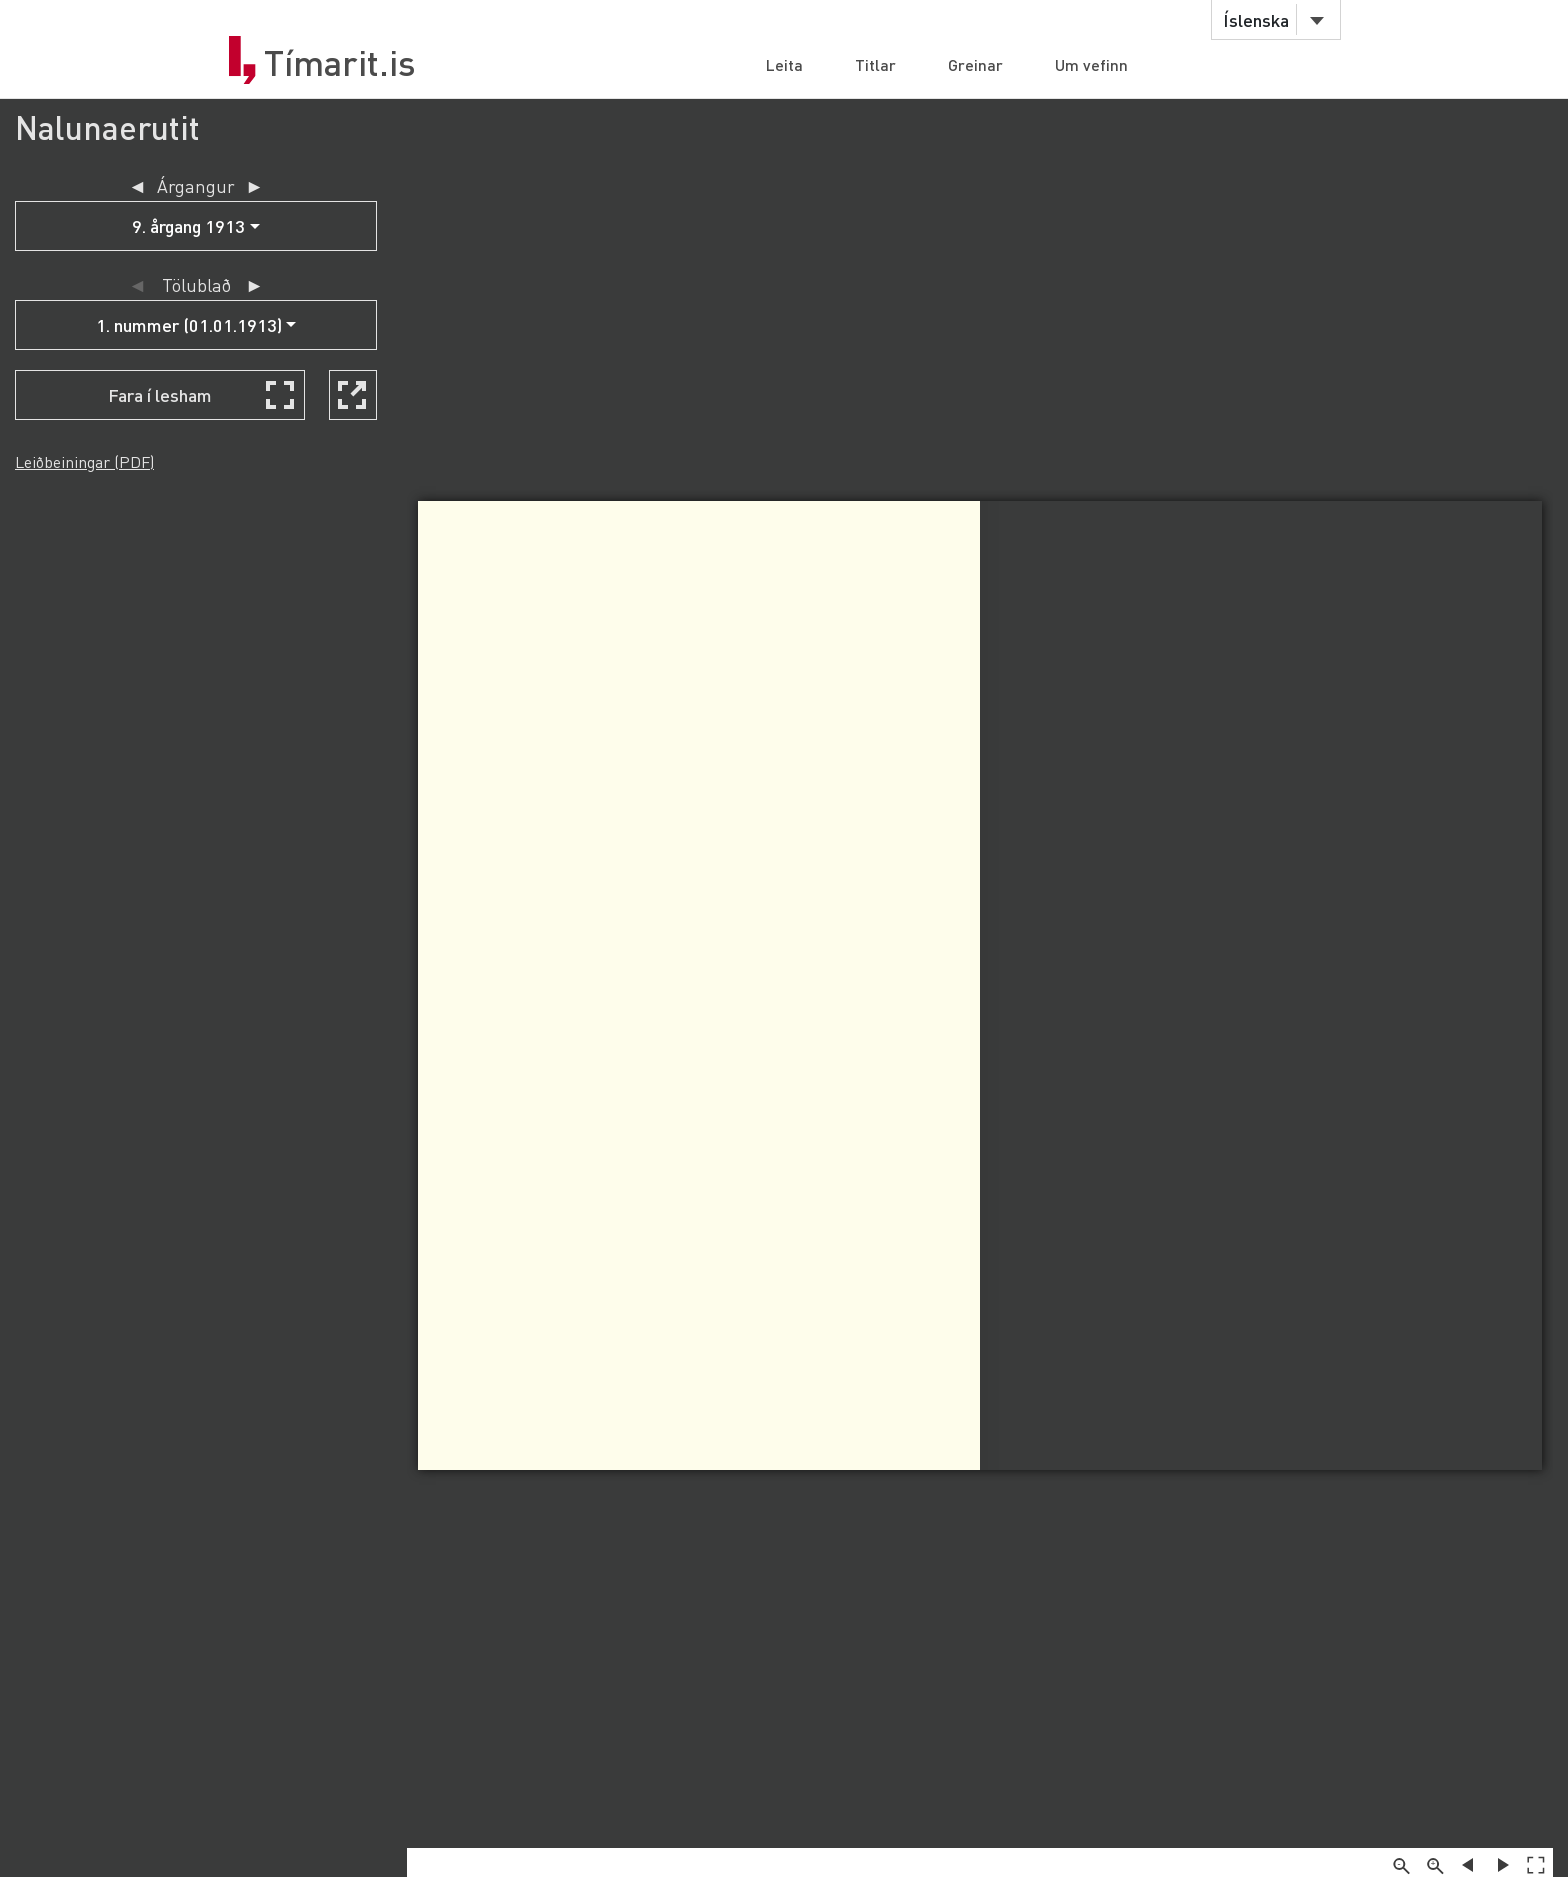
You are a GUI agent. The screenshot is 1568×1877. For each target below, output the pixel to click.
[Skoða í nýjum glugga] (353, 395)
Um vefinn (1091, 64)
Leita (784, 64)
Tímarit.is (340, 63)
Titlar (875, 64)
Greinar (975, 64)
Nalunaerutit (107, 127)
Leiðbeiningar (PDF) (84, 461)
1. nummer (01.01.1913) (189, 324)
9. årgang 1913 (188, 225)
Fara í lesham (160, 394)
